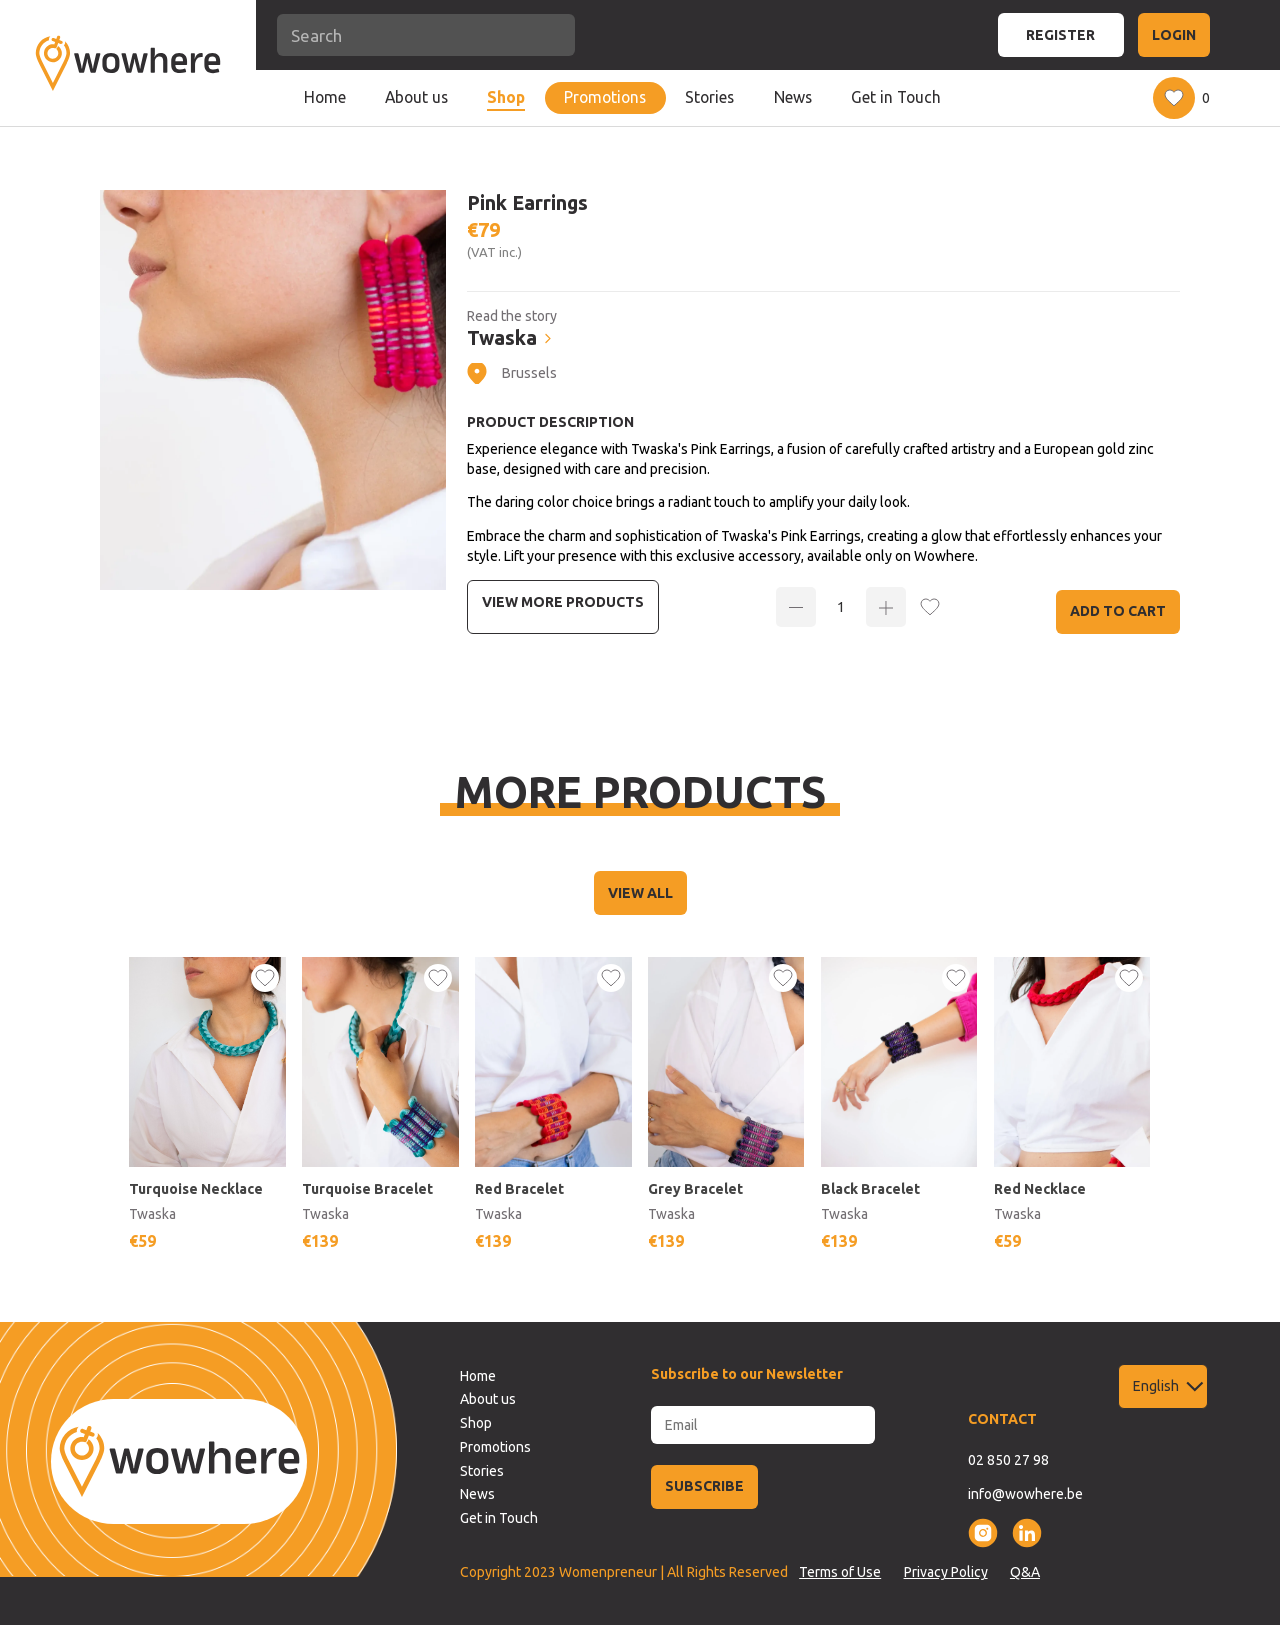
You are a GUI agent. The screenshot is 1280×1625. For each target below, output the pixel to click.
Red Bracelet (519, 1189)
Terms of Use (840, 1572)
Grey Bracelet (695, 1189)
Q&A (1025, 1572)
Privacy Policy (946, 1572)
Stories (709, 97)
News (793, 97)
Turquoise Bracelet (367, 1189)
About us (416, 97)
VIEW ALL (640, 893)
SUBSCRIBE (704, 1486)
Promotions (605, 97)
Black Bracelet (870, 1189)
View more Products (563, 602)
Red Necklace (1040, 1189)
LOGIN (1174, 35)
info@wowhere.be (1025, 1494)
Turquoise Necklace (196, 1189)
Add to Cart (1118, 611)
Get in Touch (896, 97)
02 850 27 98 (1008, 1460)
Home (325, 97)
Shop (506, 97)
